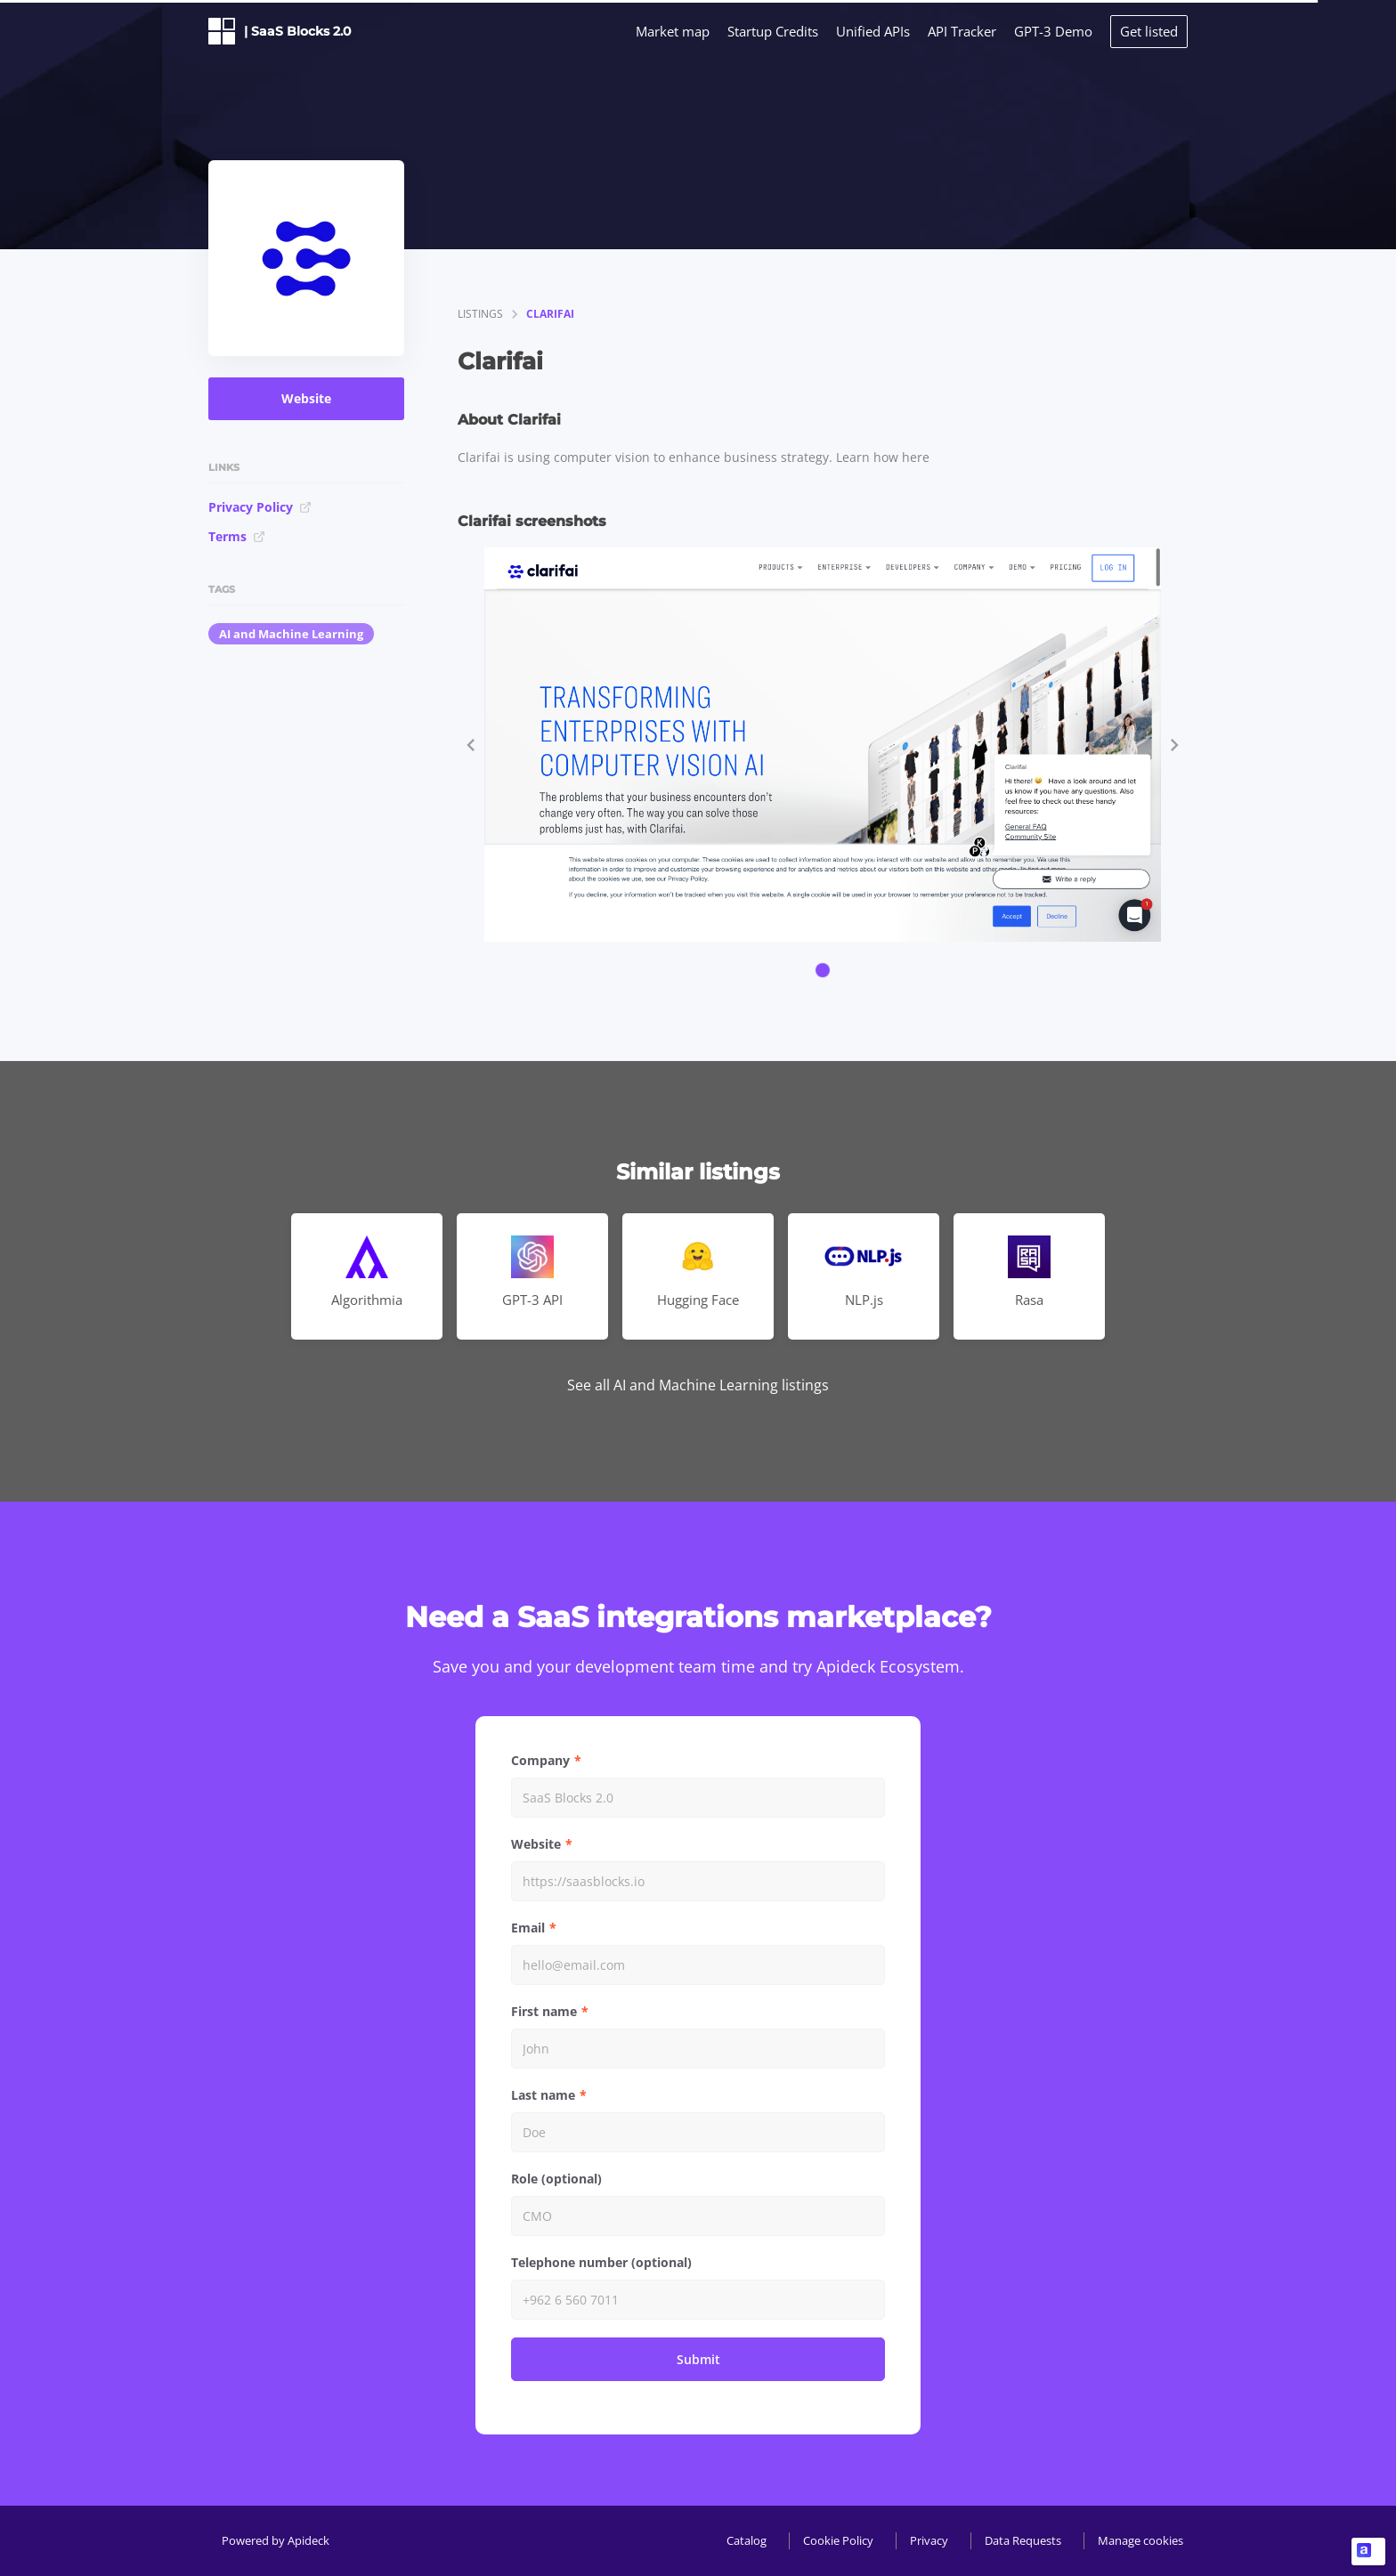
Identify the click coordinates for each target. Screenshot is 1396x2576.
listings (480, 313)
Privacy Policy (260, 506)
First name (544, 2011)
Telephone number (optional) (601, 2262)
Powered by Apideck (275, 2540)
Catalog (746, 2540)
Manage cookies (1140, 2540)
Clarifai (550, 313)
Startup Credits (772, 31)
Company (540, 1760)
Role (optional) (556, 2178)
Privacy (929, 2540)
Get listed (1149, 31)
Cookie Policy (838, 2540)
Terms (236, 536)
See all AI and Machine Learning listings (698, 1385)
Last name (543, 2094)
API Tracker (962, 31)
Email (528, 1927)
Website (306, 398)
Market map (673, 31)
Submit (698, 2359)
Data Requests (1023, 2540)
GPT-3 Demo (1053, 31)
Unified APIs (873, 31)
